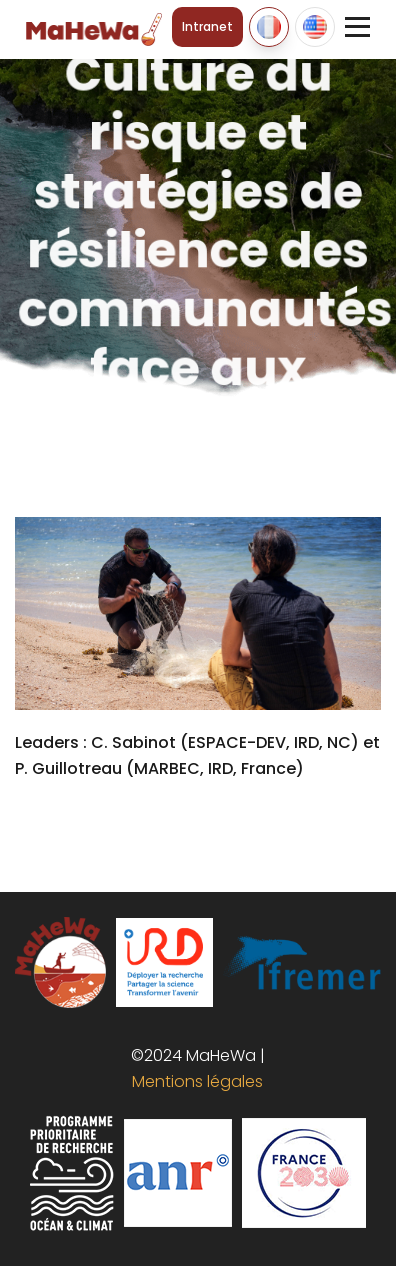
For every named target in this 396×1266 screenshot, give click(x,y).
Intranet (207, 26)
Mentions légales (193, 1081)
